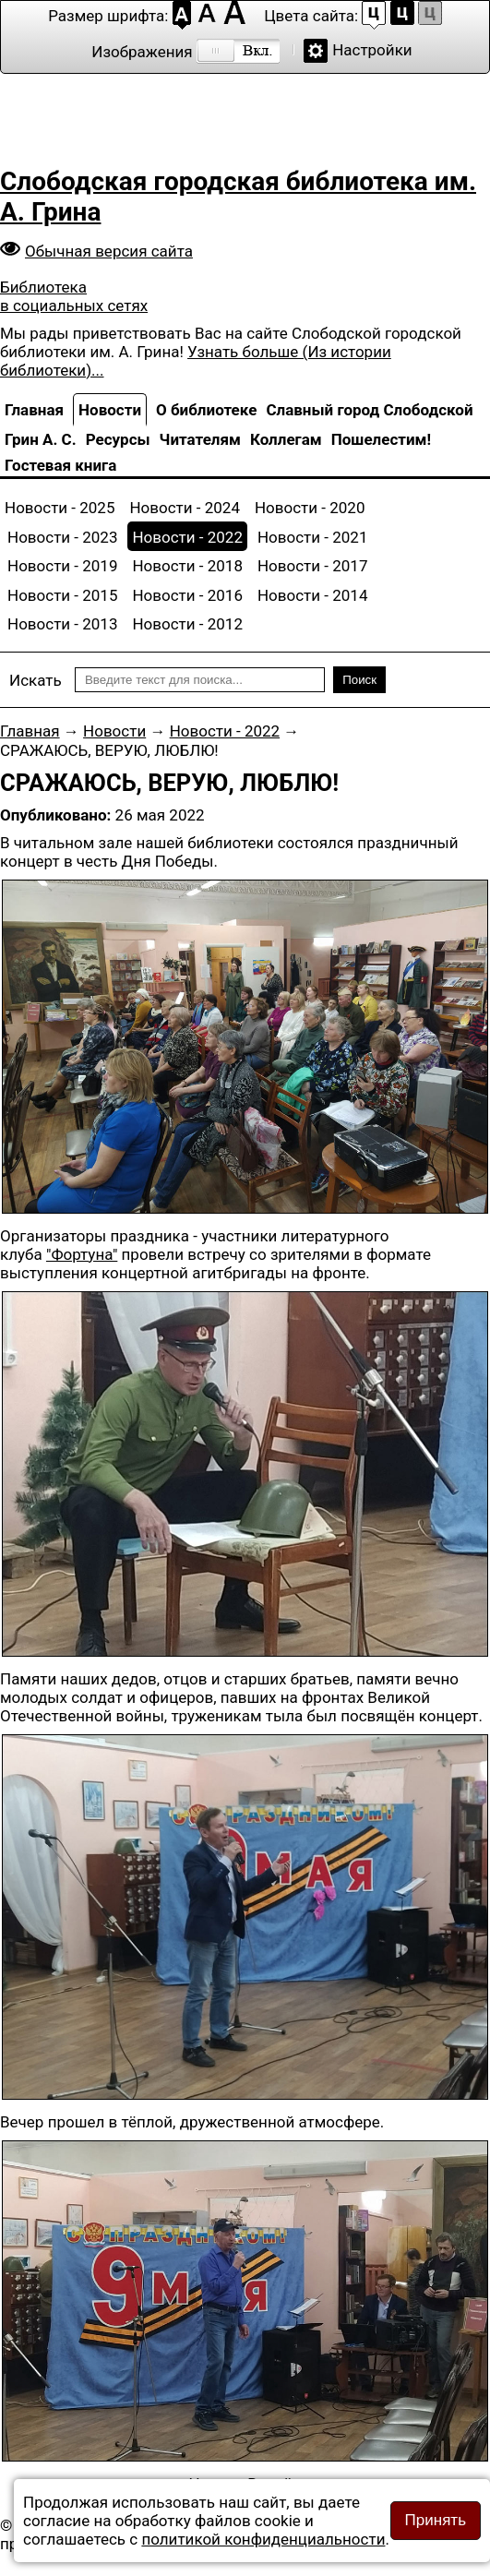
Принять (435, 2520)
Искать (35, 680)
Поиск (359, 680)
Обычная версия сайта (109, 251)
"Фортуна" (81, 1254)
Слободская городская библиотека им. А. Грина (238, 196)
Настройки (372, 50)
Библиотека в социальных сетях (74, 296)
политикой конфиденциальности (263, 2539)
